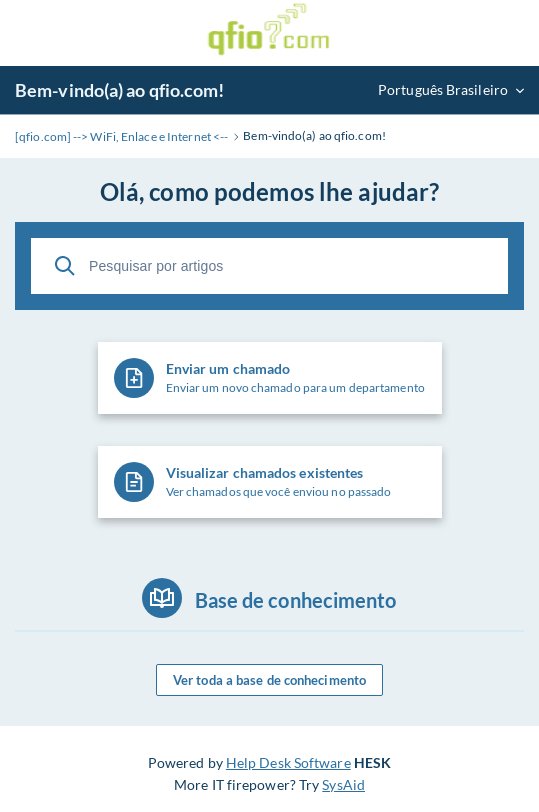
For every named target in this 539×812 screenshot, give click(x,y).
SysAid (343, 784)
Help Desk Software (288, 762)
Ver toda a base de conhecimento (269, 680)
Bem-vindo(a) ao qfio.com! (120, 90)
